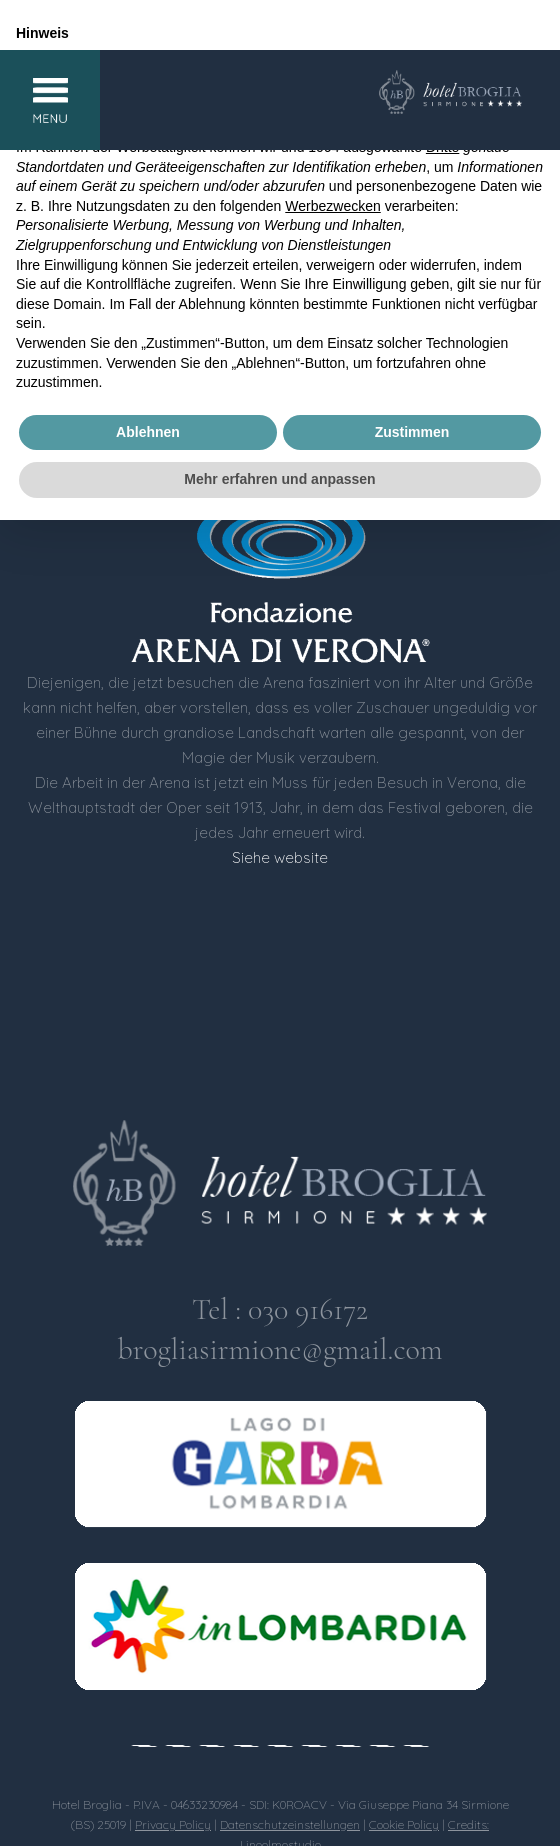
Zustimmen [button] (412, 432)
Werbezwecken (332, 206)
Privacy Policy (173, 1824)
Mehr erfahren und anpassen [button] (279, 479)
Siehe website (280, 857)
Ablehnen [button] (148, 432)
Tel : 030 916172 (280, 1309)
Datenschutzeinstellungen (290, 1824)
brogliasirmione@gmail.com (279, 1349)
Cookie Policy (404, 1824)
